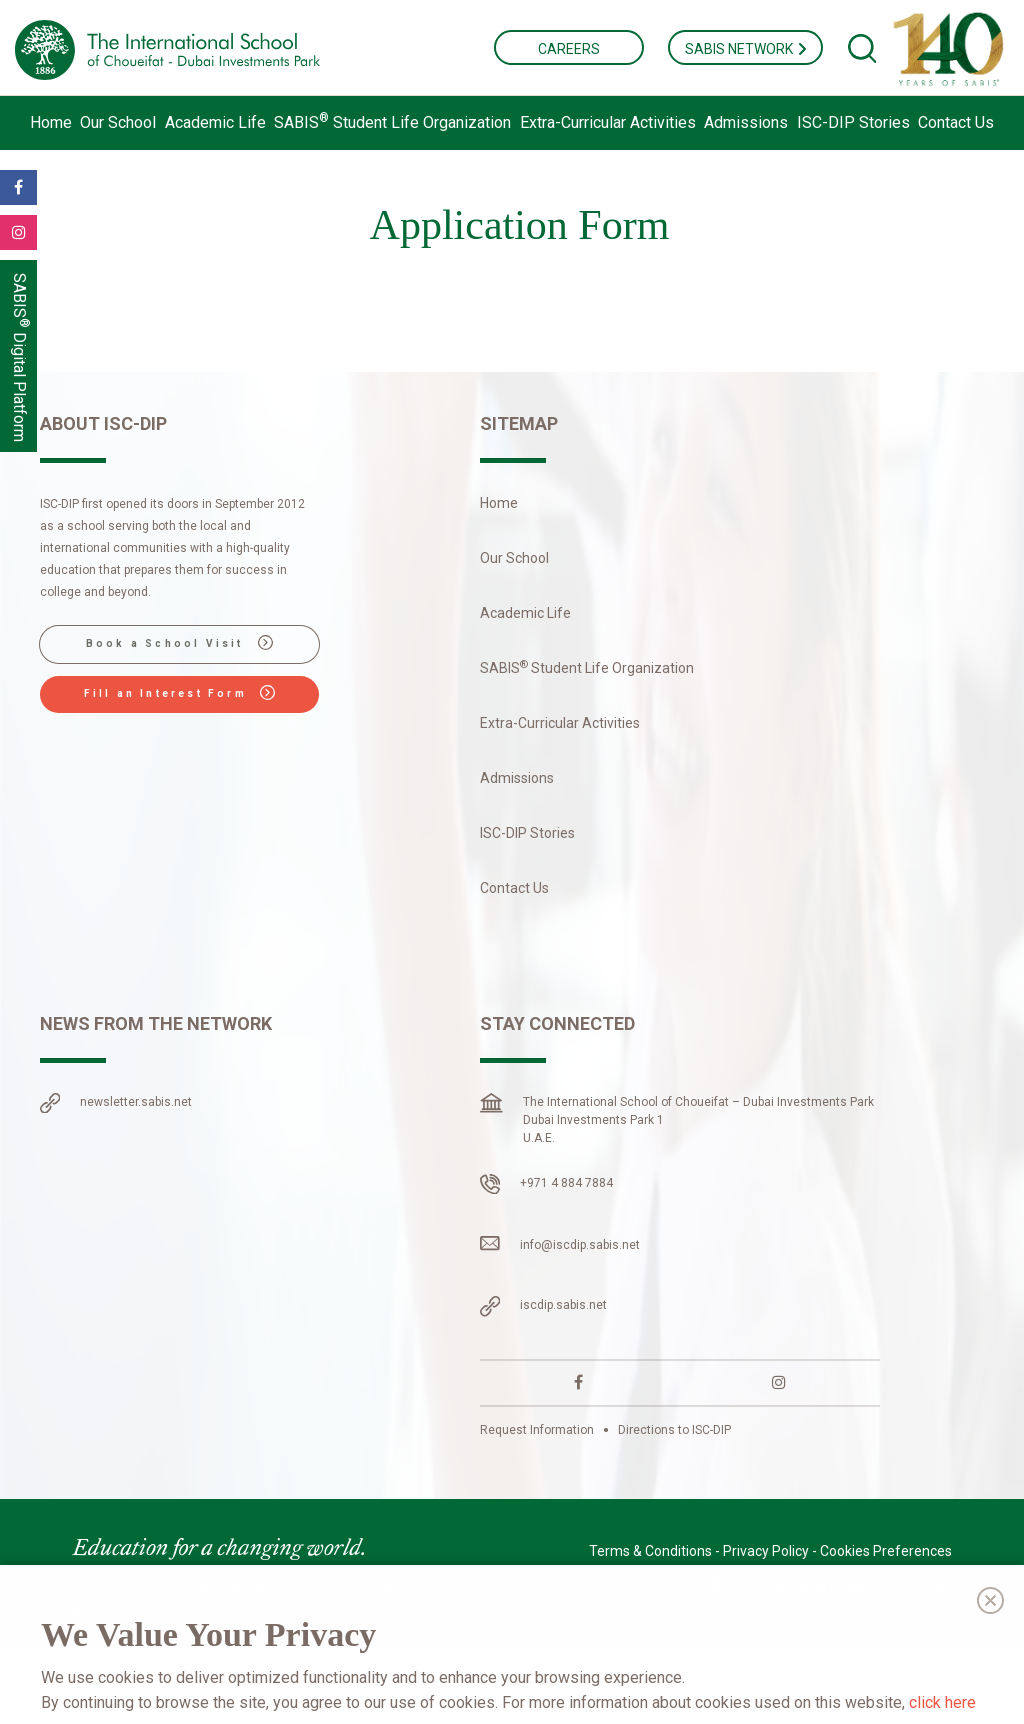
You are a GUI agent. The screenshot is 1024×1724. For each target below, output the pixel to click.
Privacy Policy (766, 1551)
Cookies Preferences (886, 1551)
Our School (118, 122)
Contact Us (956, 122)
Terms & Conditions (650, 1551)
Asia (86, 1611)
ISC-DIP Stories (853, 122)
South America (238, 1587)
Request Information (537, 1430)
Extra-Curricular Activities (608, 122)
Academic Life (215, 122)
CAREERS (569, 49)
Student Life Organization (392, 122)
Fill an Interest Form (180, 692)
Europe (334, 1587)
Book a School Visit (180, 642)
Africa (403, 1587)
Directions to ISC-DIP (674, 1430)
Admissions (746, 122)
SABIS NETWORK (745, 49)
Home (51, 122)
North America (118, 1587)
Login (935, 1585)
